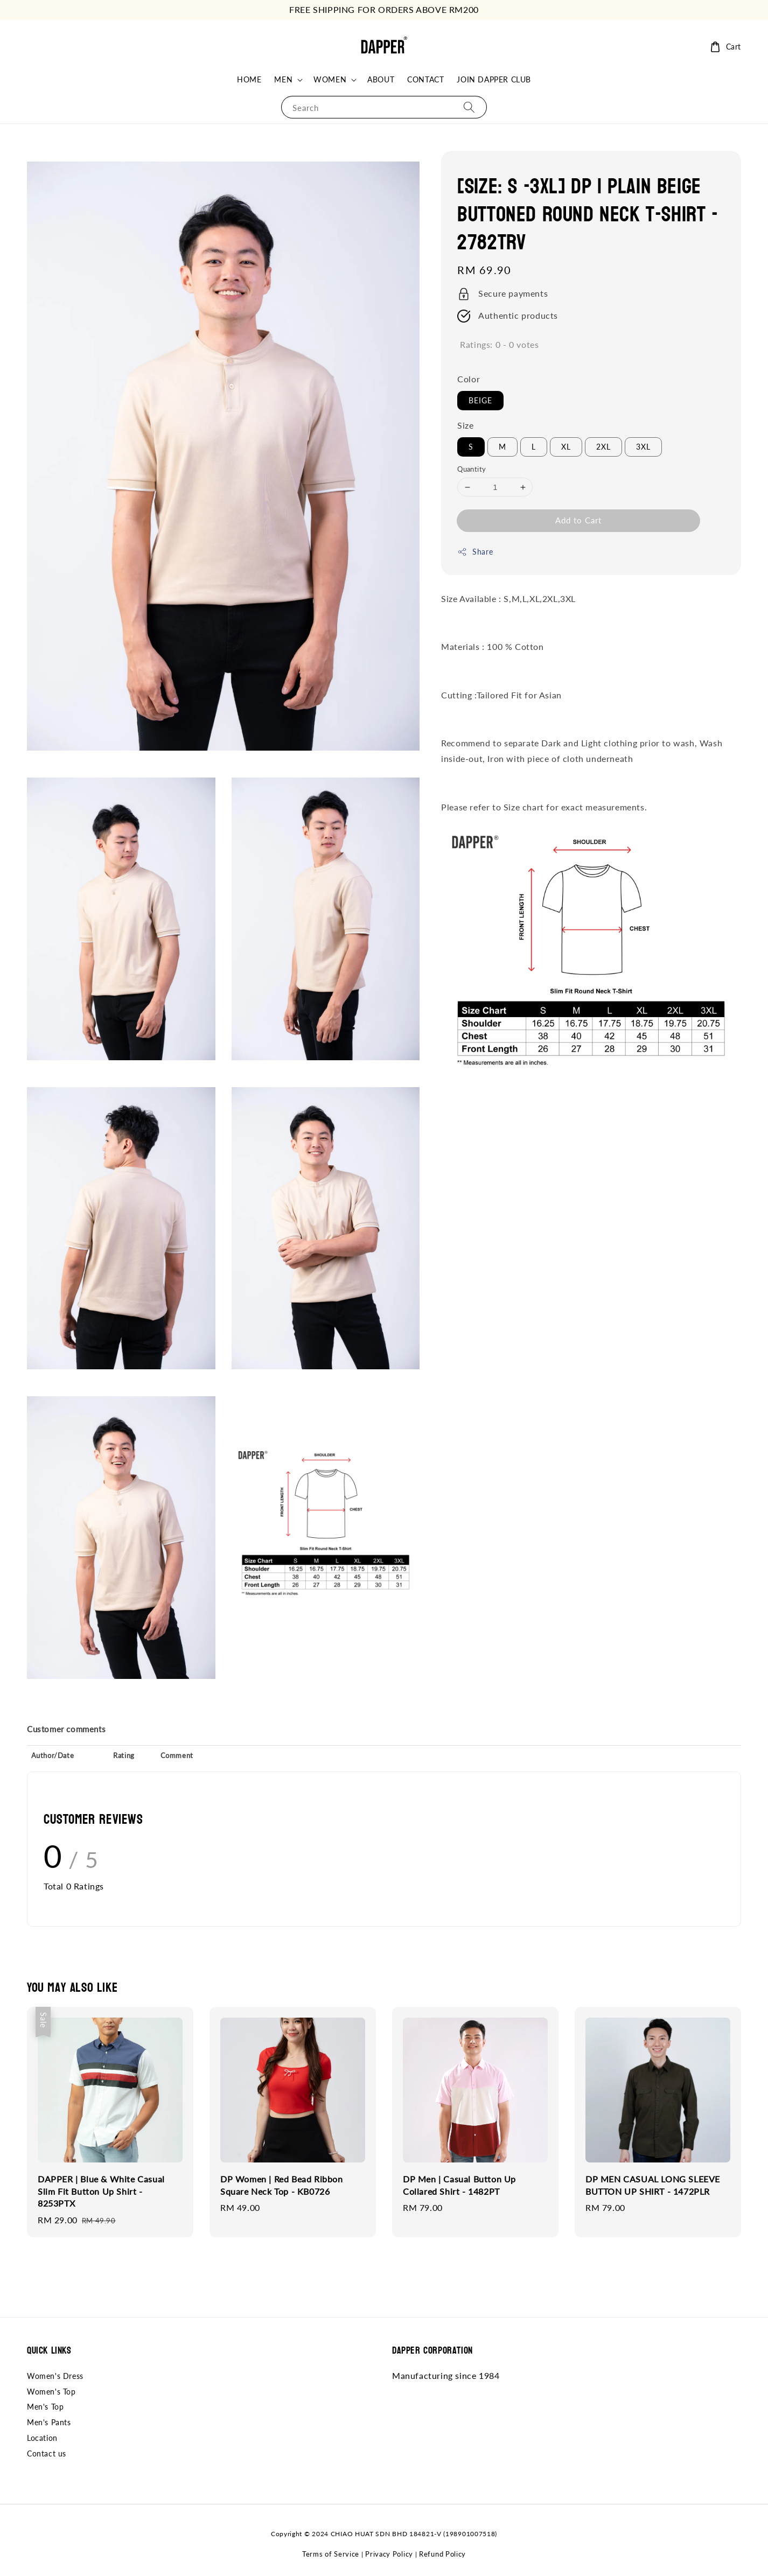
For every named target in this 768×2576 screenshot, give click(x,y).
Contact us (46, 2453)
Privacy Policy (389, 2554)
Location (42, 2437)
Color (468, 379)
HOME (249, 79)
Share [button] (475, 552)
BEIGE (480, 400)
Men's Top (45, 2406)
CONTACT (425, 79)
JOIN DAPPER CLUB (494, 79)
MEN (283, 79)
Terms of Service (330, 2554)
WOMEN (329, 79)
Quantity (471, 469)
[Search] (469, 106)
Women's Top (51, 2391)
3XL (643, 446)
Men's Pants (49, 2422)
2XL (603, 446)
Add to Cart (578, 520)
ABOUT (380, 79)
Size (465, 425)
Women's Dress (55, 2376)
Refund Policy (442, 2554)
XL (566, 446)
